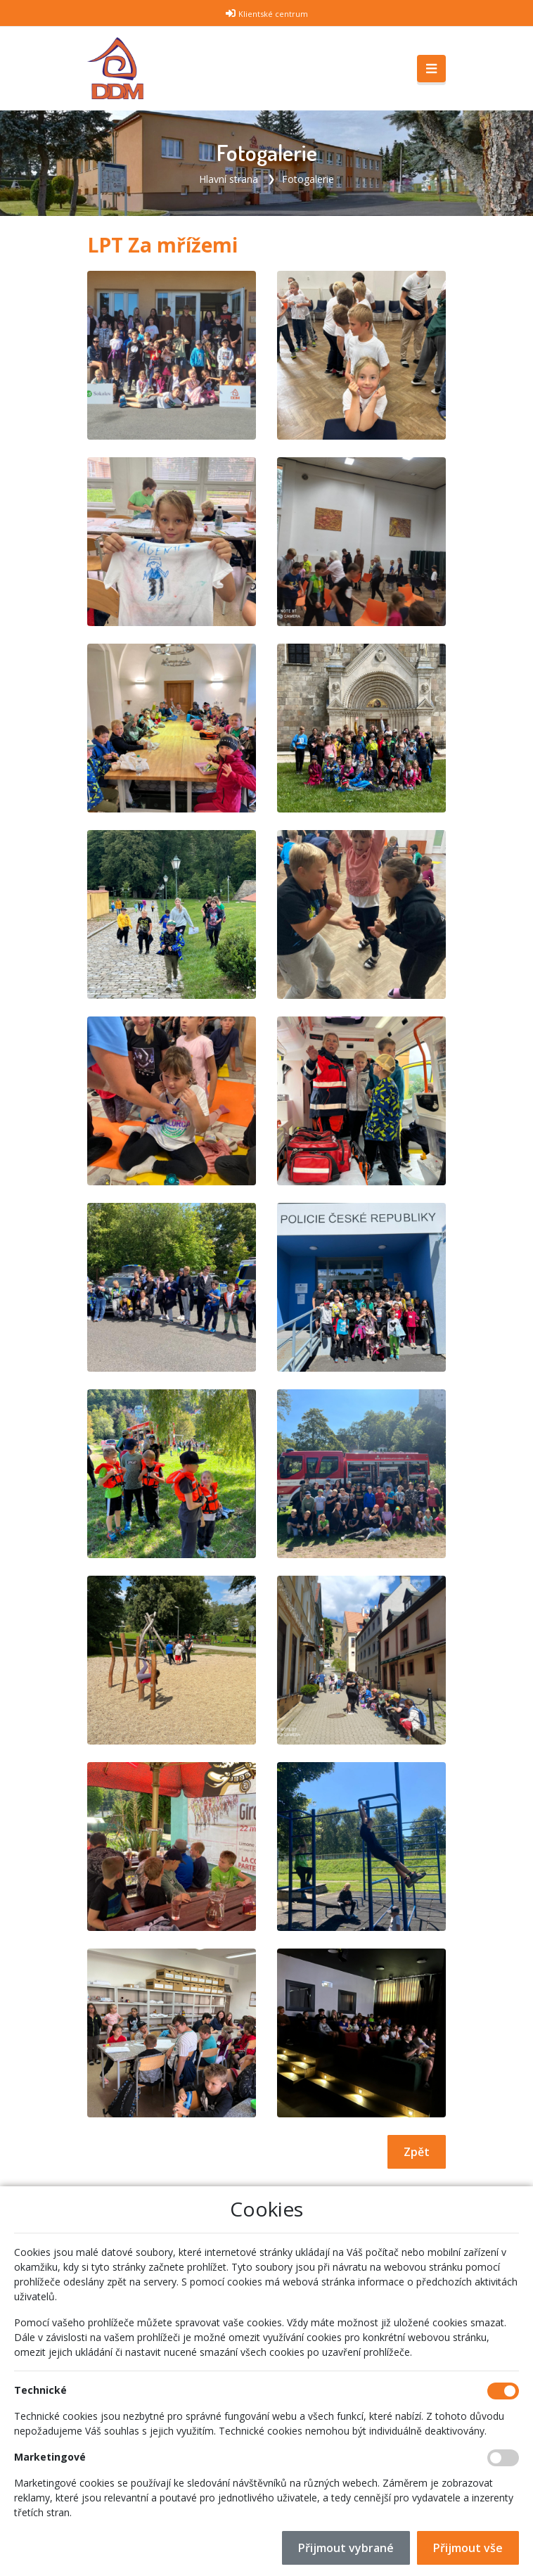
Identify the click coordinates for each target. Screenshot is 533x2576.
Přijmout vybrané (346, 2548)
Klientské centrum (273, 13)
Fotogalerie (308, 179)
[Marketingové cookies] (503, 2457)
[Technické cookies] (503, 2391)
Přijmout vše (468, 2548)
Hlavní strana (228, 179)
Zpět (417, 2152)
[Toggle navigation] (431, 69)
